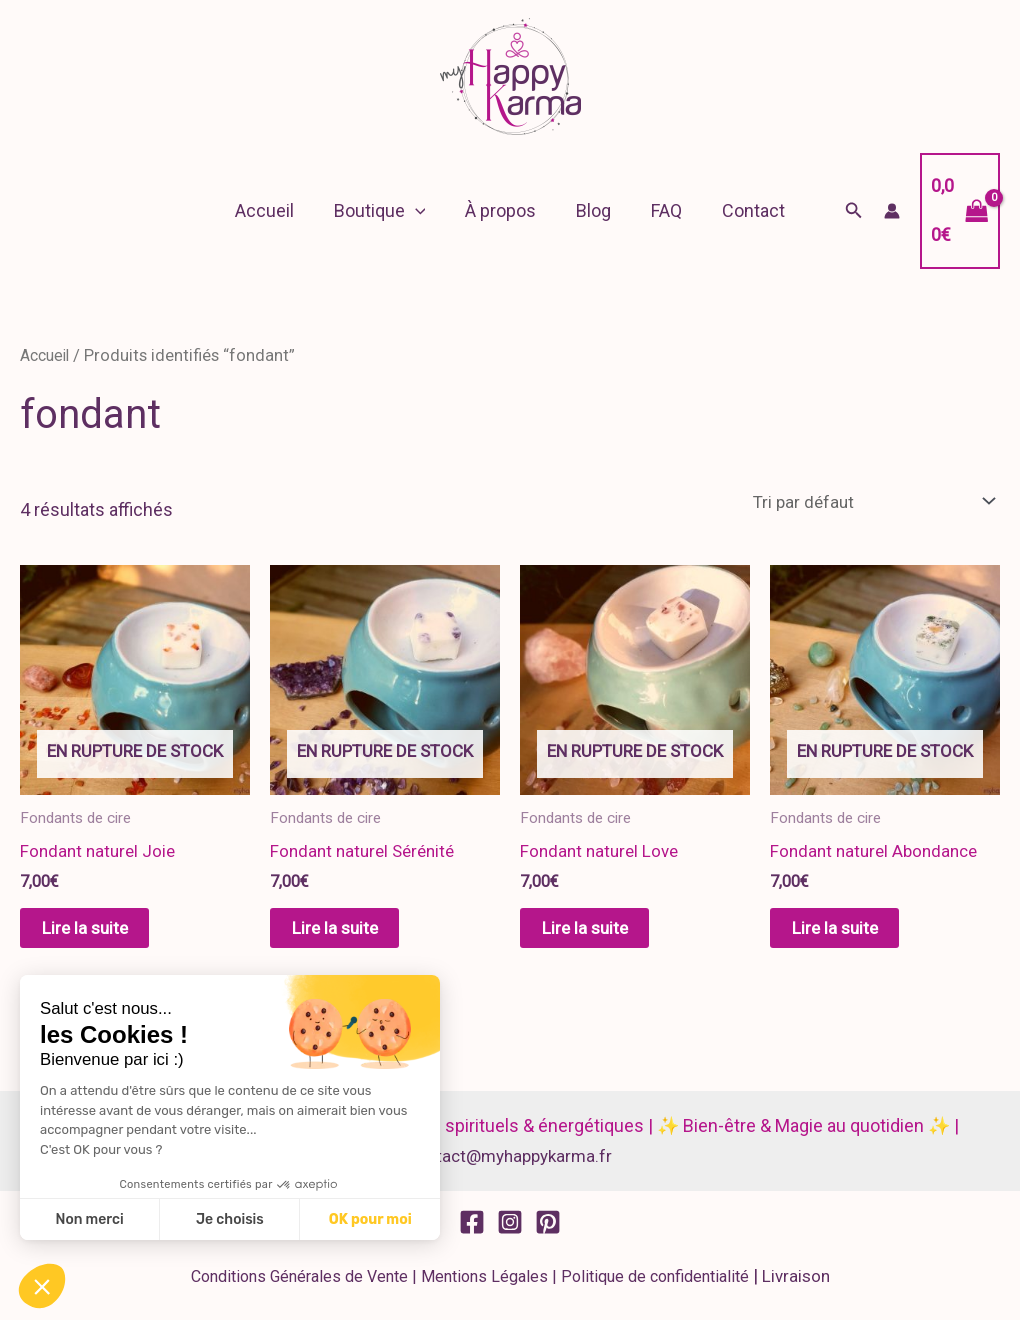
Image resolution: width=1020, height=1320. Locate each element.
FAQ (660, 210)
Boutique (386, 211)
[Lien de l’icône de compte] (880, 211)
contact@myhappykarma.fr (510, 1163)
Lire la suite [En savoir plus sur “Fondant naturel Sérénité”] (355, 933)
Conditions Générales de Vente (297, 1285)
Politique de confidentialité (653, 1285)
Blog (591, 210)
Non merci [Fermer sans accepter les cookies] (89, 1219)
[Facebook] (472, 1230)
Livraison (795, 1284)
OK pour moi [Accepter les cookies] (370, 1219)
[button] (421, 211)
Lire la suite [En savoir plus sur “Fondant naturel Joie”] (105, 933)
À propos (502, 210)
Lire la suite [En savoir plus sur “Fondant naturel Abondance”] (855, 933)
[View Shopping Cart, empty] (954, 211)
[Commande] (863, 502)
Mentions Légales (482, 1285)
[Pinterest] (548, 1230)
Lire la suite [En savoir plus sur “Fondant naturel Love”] (605, 933)
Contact (743, 210)
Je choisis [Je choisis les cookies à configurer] (230, 1219)
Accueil (274, 210)
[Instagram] (510, 1230)
